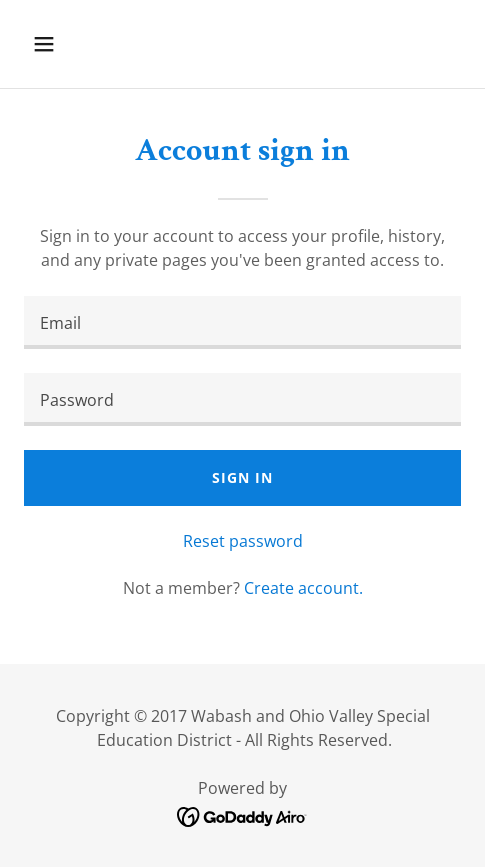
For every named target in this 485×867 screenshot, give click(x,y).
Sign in (242, 477)
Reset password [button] (243, 541)
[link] (242, 815)
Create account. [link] (303, 588)
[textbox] (242, 322)
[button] (74, 44)
